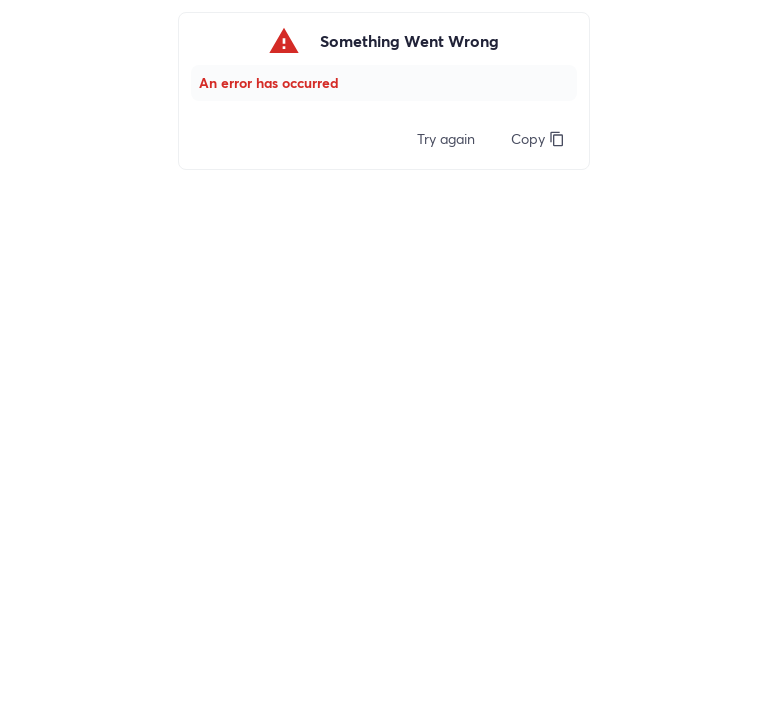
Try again (446, 138)
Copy (538, 138)
